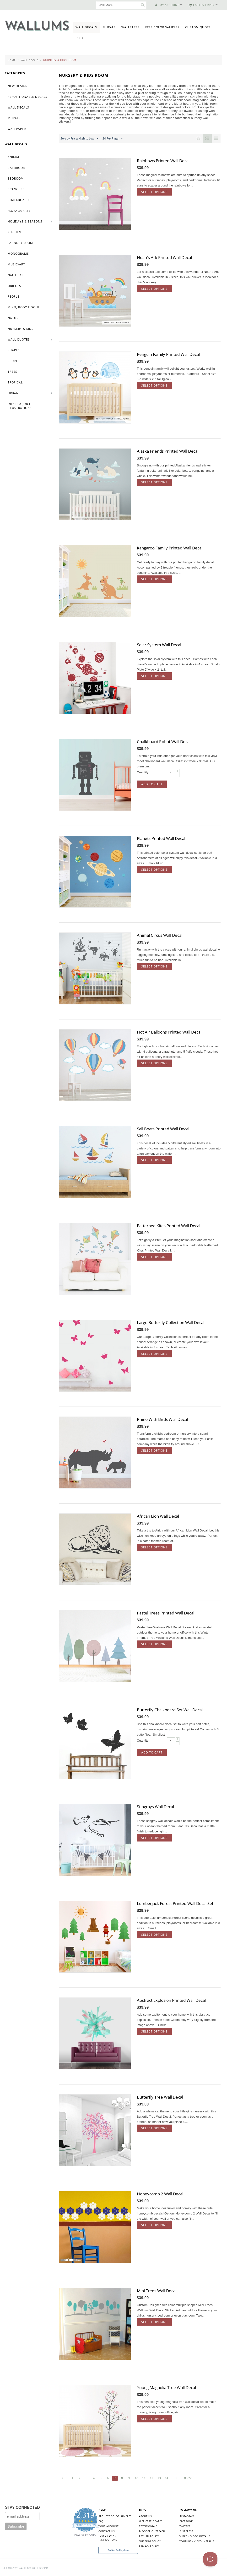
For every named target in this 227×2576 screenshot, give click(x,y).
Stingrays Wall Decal (155, 1806)
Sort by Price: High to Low (79, 138)
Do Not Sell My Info (118, 2550)
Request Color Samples (114, 2516)
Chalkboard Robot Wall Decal (163, 741)
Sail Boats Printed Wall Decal (163, 1129)
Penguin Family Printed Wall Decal (168, 354)
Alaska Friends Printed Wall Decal (167, 451)
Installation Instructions (107, 2538)
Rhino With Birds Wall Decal (162, 1419)
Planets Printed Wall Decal (161, 838)
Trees (12, 372)
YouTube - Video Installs (196, 2541)
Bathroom (17, 168)
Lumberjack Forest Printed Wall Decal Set (175, 1903)
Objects (14, 286)
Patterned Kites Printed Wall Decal (168, 1225)
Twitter (184, 2526)
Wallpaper (130, 27)
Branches (16, 189)
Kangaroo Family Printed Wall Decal (169, 548)
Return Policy (149, 2536)
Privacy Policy (149, 2546)
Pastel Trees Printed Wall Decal (165, 1613)
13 (159, 2478)
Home (12, 60)
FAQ (100, 2521)
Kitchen (14, 232)
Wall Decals (86, 27)
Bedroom (16, 178)
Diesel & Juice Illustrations (20, 406)
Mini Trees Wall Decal (156, 2290)
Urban (13, 393)
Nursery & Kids (20, 329)
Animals (15, 157)
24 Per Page (113, 138)
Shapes (14, 350)
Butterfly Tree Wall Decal (160, 2097)
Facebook (186, 2521)
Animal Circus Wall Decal (159, 935)
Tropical (15, 382)
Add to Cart (151, 784)
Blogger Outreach (152, 2531)
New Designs (19, 86)
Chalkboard (18, 200)
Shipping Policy (150, 2541)
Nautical (15, 275)
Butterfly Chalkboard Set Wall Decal (170, 1709)
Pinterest (186, 2531)
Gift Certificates (150, 2521)
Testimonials (148, 2526)
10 (136, 2478)
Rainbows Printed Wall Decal (163, 160)
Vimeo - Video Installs (195, 2536)
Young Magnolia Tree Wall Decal (166, 2387)
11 (144, 2478)
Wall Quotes (19, 339)
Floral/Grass (19, 211)
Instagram (186, 2516)
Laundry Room (20, 243)
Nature (14, 318)
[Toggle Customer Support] (210, 2559)
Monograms (18, 254)
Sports (14, 361)
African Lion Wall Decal (158, 1516)
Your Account (108, 2526)
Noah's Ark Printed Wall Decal (164, 257)
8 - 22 (188, 2478)
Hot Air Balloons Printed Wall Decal (169, 1032)
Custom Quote (198, 27)
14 (166, 2478)
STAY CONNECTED (22, 2507)
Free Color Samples (162, 27)
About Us (145, 2516)
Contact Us (106, 2531)
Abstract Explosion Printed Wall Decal (171, 2000)
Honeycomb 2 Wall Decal (160, 2194)
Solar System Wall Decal (159, 644)
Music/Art (16, 264)
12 (151, 2478)
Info (79, 38)
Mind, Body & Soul (24, 307)
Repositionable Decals (27, 97)
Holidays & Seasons (25, 221)
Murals (109, 27)
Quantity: (143, 772)
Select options (154, 192)
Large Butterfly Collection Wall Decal (170, 1322)
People (13, 297)
